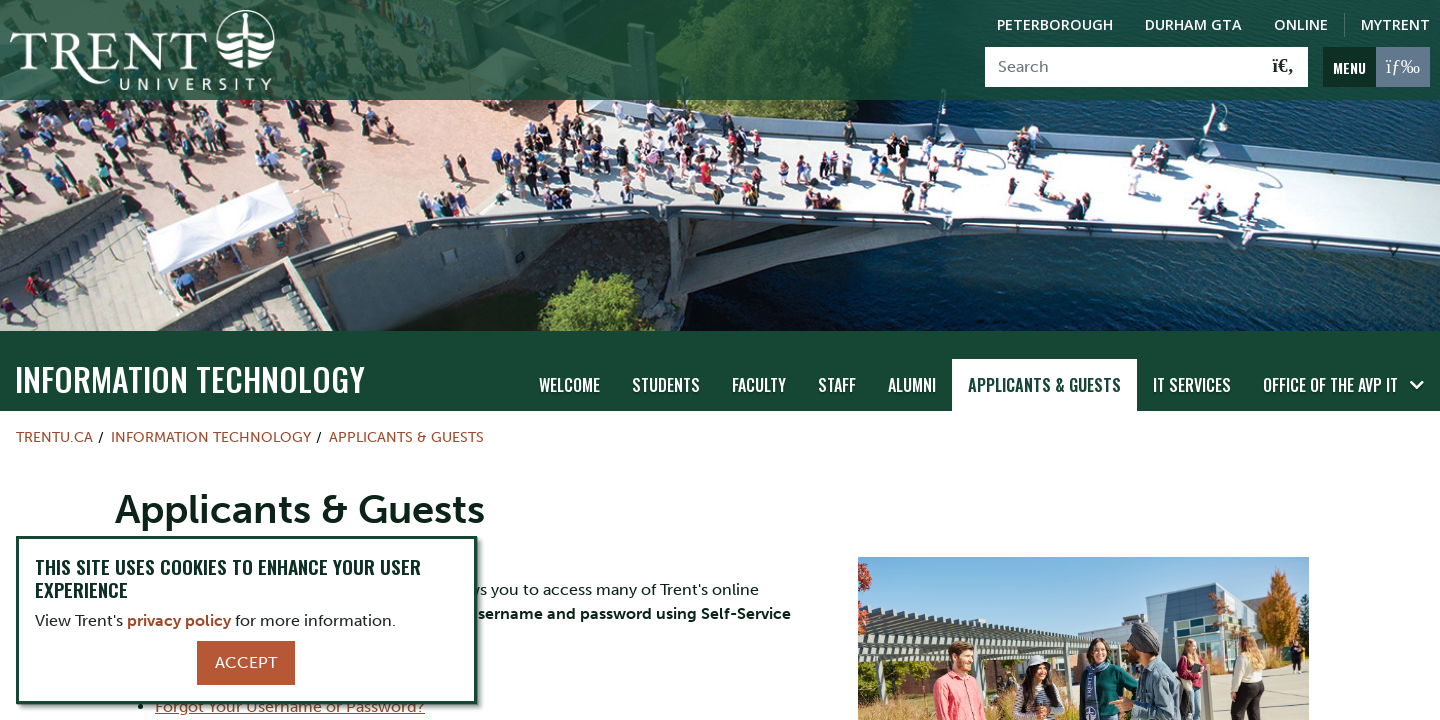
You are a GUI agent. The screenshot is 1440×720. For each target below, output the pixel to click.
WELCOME (569, 385)
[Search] (1122, 67)
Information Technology (190, 378)
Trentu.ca (54, 437)
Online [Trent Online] (1301, 24)
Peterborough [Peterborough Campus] (1055, 24)
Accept (246, 662)
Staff (837, 385)
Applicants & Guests (1044, 385)
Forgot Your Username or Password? (290, 706)
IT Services (1192, 385)
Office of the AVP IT (1330, 385)
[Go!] (1283, 67)
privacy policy (179, 620)
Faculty (759, 385)
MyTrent (1395, 24)
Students (666, 385)
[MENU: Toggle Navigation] (1376, 67)
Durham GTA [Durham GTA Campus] (1193, 24)
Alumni (912, 385)
